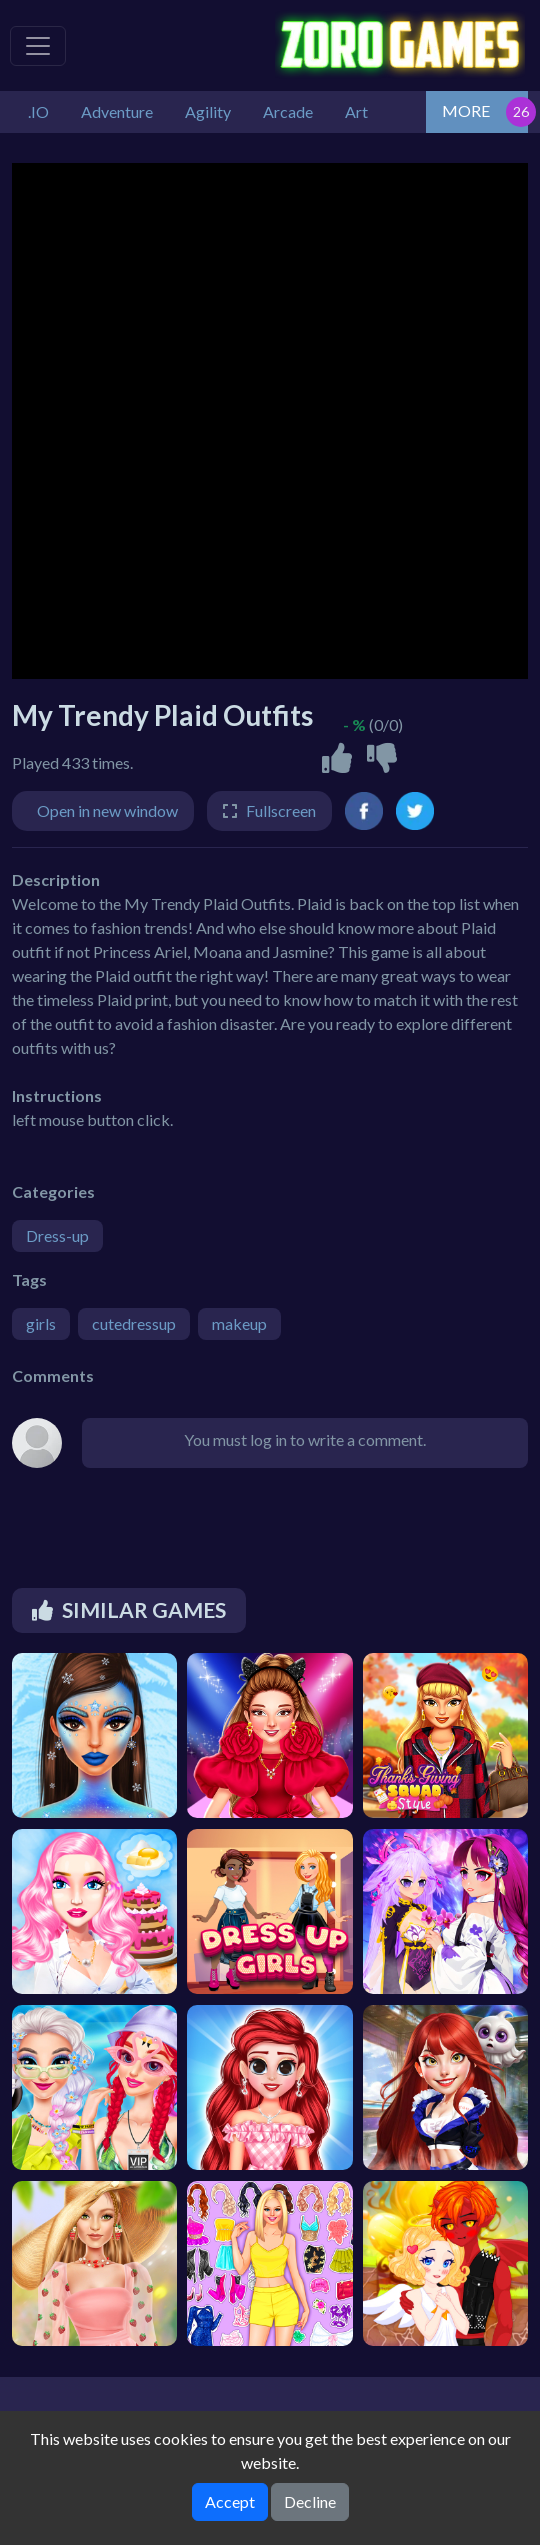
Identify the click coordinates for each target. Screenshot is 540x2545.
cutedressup (134, 1323)
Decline (310, 2501)
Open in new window (107, 810)
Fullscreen (281, 810)
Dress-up (57, 1235)
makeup (239, 1323)
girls (41, 1323)
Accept (230, 2501)
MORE (466, 110)
